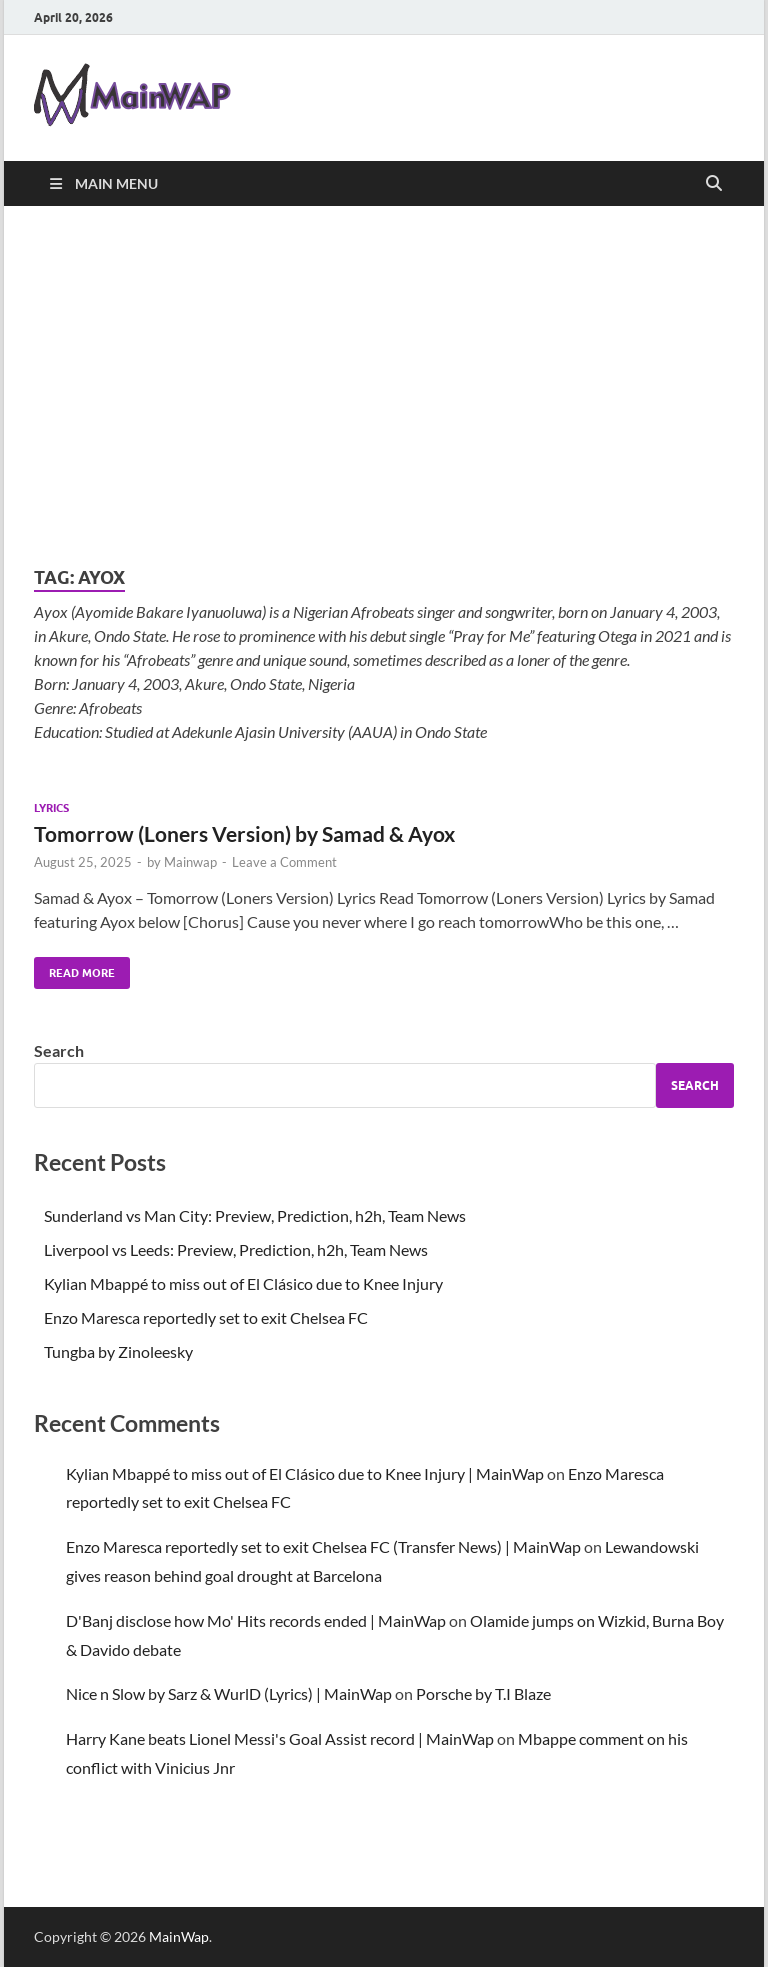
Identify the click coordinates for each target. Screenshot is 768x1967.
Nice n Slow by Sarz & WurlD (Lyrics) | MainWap (229, 1693)
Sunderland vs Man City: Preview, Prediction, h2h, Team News (255, 1215)
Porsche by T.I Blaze (483, 1693)
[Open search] (714, 184)
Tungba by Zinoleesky (118, 1351)
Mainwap (190, 862)
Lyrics (51, 808)
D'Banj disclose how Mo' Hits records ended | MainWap (256, 1620)
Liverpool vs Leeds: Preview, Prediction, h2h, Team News (236, 1249)
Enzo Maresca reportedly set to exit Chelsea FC (206, 1317)
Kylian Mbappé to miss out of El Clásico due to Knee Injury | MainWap (305, 1473)
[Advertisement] (384, 386)
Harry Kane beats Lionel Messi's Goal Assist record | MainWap (280, 1738)
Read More (74, 968)
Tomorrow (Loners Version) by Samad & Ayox (244, 833)
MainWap (179, 1936)
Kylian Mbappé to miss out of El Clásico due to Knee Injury (243, 1283)
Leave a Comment (284, 862)
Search (59, 1050)
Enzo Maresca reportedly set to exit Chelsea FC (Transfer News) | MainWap (323, 1546)
